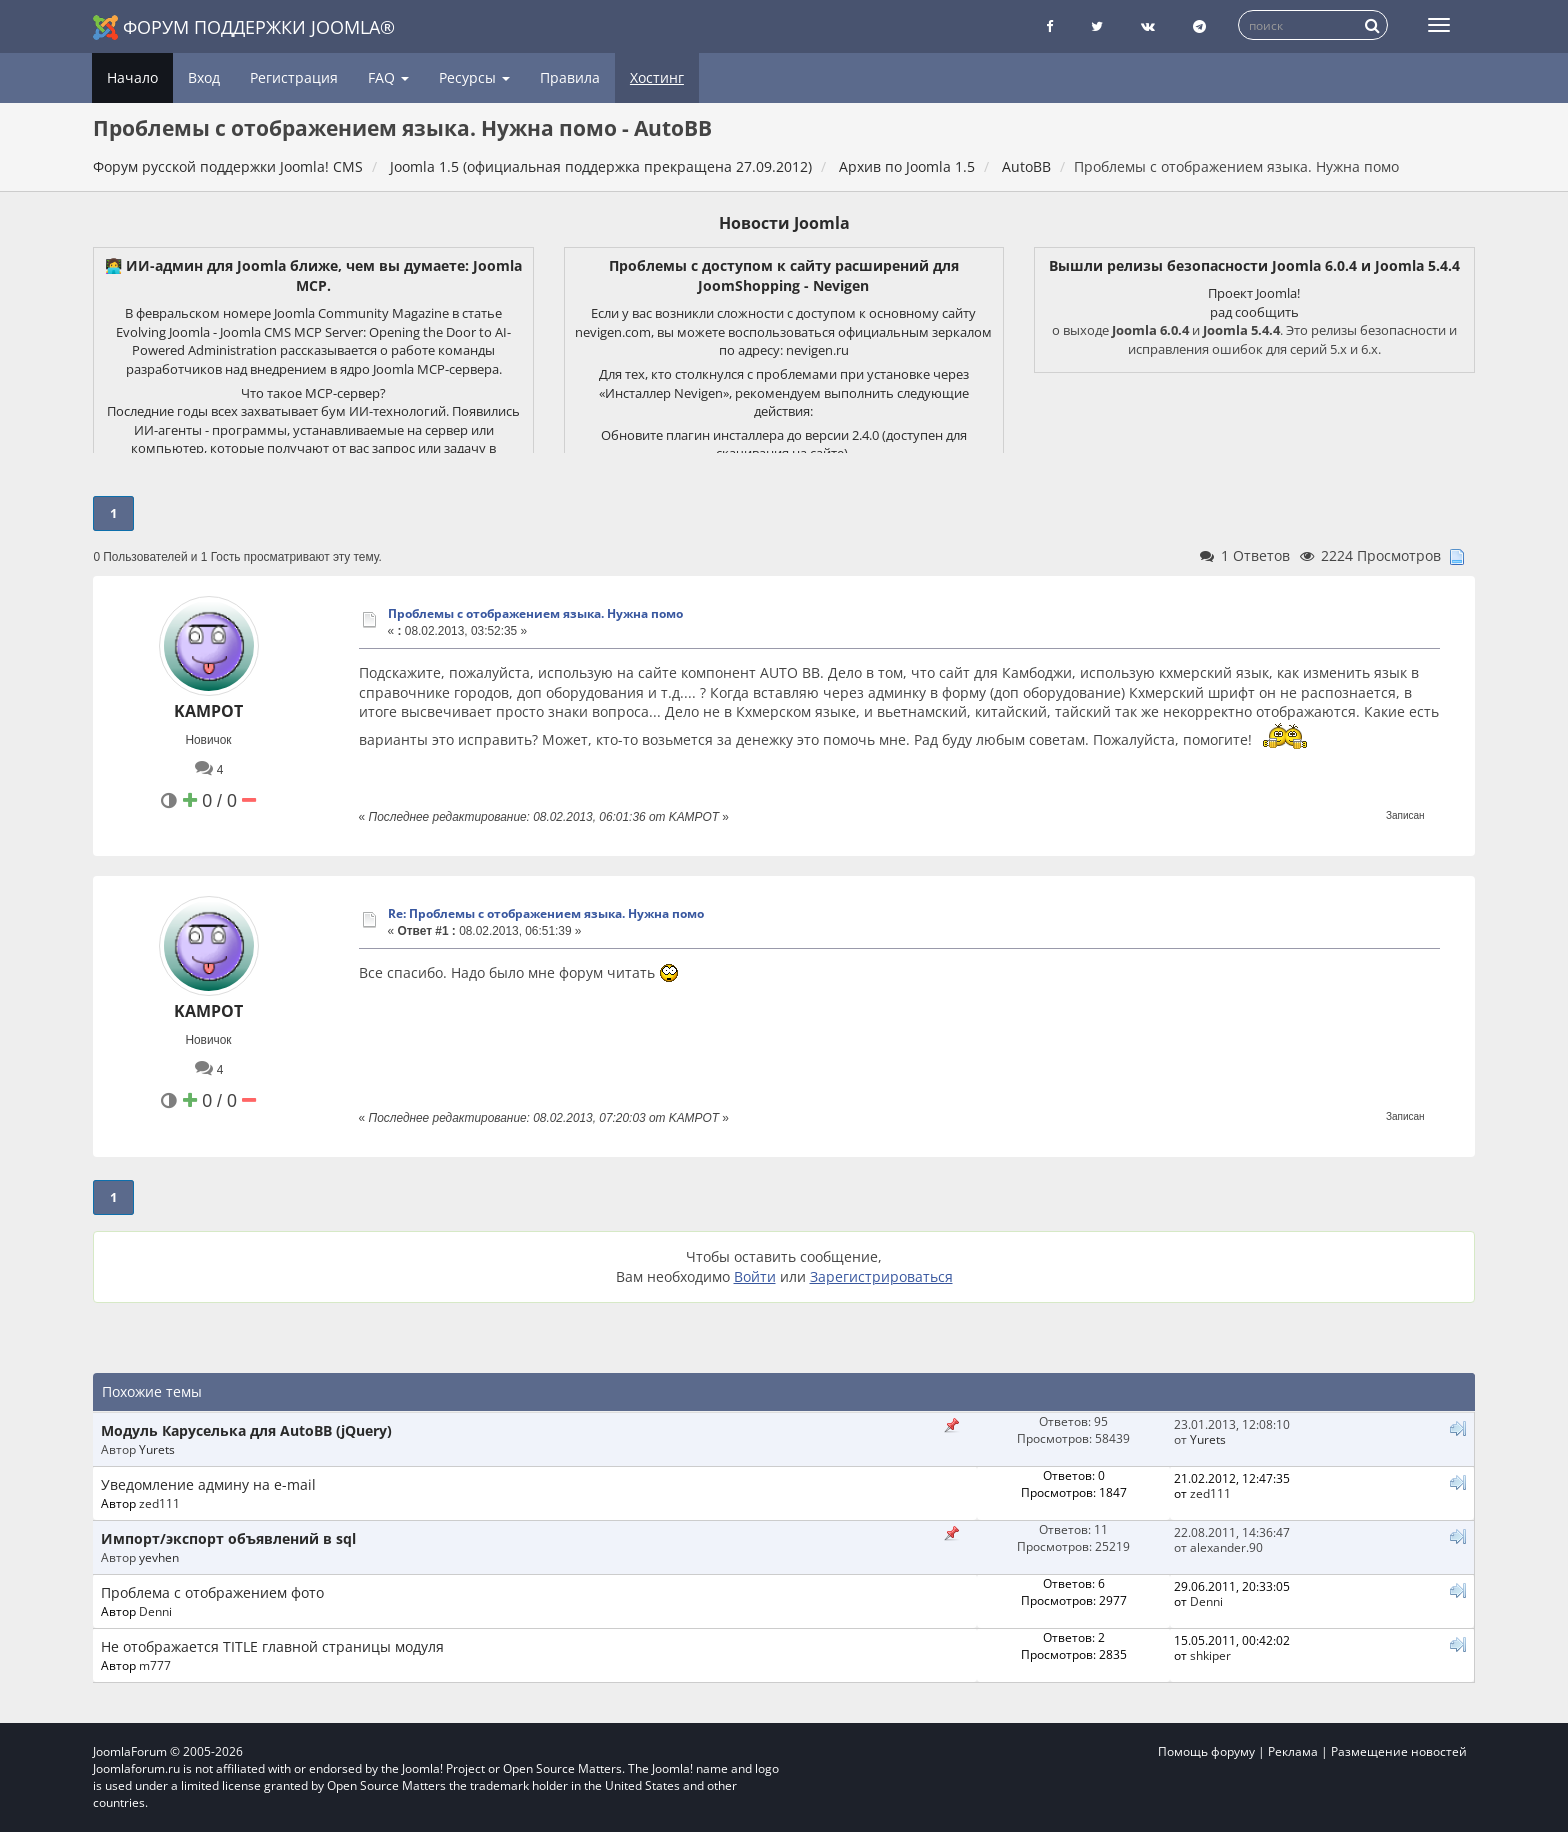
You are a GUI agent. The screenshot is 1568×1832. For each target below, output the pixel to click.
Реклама (1293, 1751)
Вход (204, 77)
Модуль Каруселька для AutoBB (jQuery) (246, 1430)
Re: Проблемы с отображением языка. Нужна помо (546, 913)
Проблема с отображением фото (212, 1592)
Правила (570, 77)
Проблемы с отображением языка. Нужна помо (535, 613)
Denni (155, 1611)
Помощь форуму (1206, 1751)
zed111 (159, 1503)
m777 (155, 1665)
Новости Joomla (784, 223)
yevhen (159, 1557)
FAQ (388, 77)
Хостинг (657, 77)
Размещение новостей (1399, 1751)
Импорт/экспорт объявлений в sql (228, 1538)
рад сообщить (1254, 312)
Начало (132, 77)
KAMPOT (208, 711)
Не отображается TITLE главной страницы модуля (272, 1646)
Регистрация (294, 77)
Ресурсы (474, 77)
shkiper (1210, 1655)
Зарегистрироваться (881, 1276)
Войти (755, 1276)
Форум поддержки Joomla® (244, 27)
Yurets (157, 1449)
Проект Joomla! (1254, 293)
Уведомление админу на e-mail (208, 1484)
